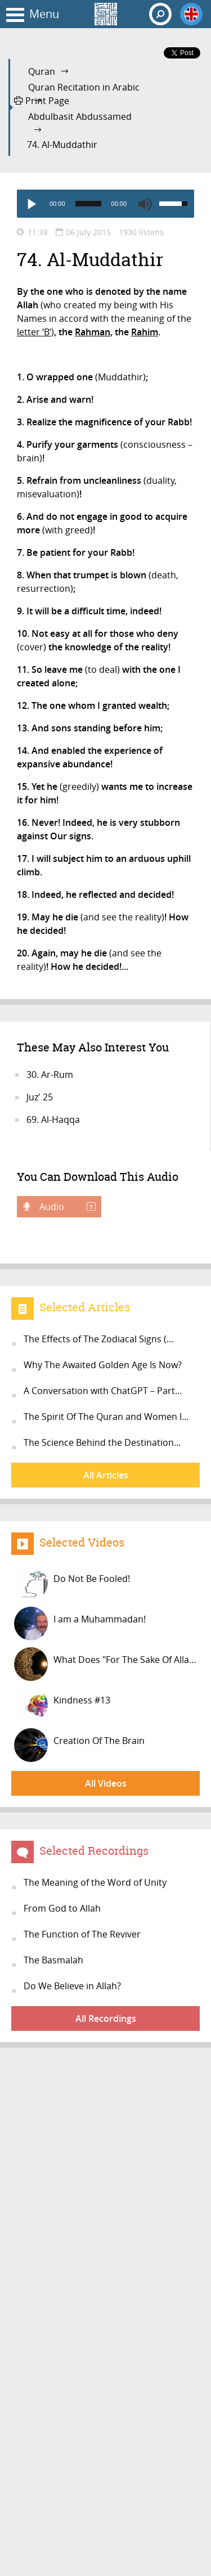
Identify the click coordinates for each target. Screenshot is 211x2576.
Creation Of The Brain (79, 1745)
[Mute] (145, 203)
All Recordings (105, 2018)
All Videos (106, 1783)
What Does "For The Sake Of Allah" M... (107, 1664)
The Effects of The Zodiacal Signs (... (98, 1339)
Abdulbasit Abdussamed (80, 116)
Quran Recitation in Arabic (84, 87)
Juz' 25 (39, 1097)
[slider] (88, 203)
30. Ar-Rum (49, 1074)
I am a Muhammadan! (80, 1623)
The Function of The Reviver (82, 1934)
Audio (66, 1206)
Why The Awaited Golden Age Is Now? (103, 1365)
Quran (41, 71)
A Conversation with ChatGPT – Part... (103, 1390)
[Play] (31, 203)
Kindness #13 (62, 1704)
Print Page (41, 101)
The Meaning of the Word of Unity (95, 1882)
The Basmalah (53, 1960)
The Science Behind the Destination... (102, 1442)
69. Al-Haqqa (53, 1119)
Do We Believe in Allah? (72, 1986)
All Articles (105, 1475)
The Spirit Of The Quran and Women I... (106, 1416)
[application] (105, 204)
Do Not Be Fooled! (72, 1583)
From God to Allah (62, 1908)
